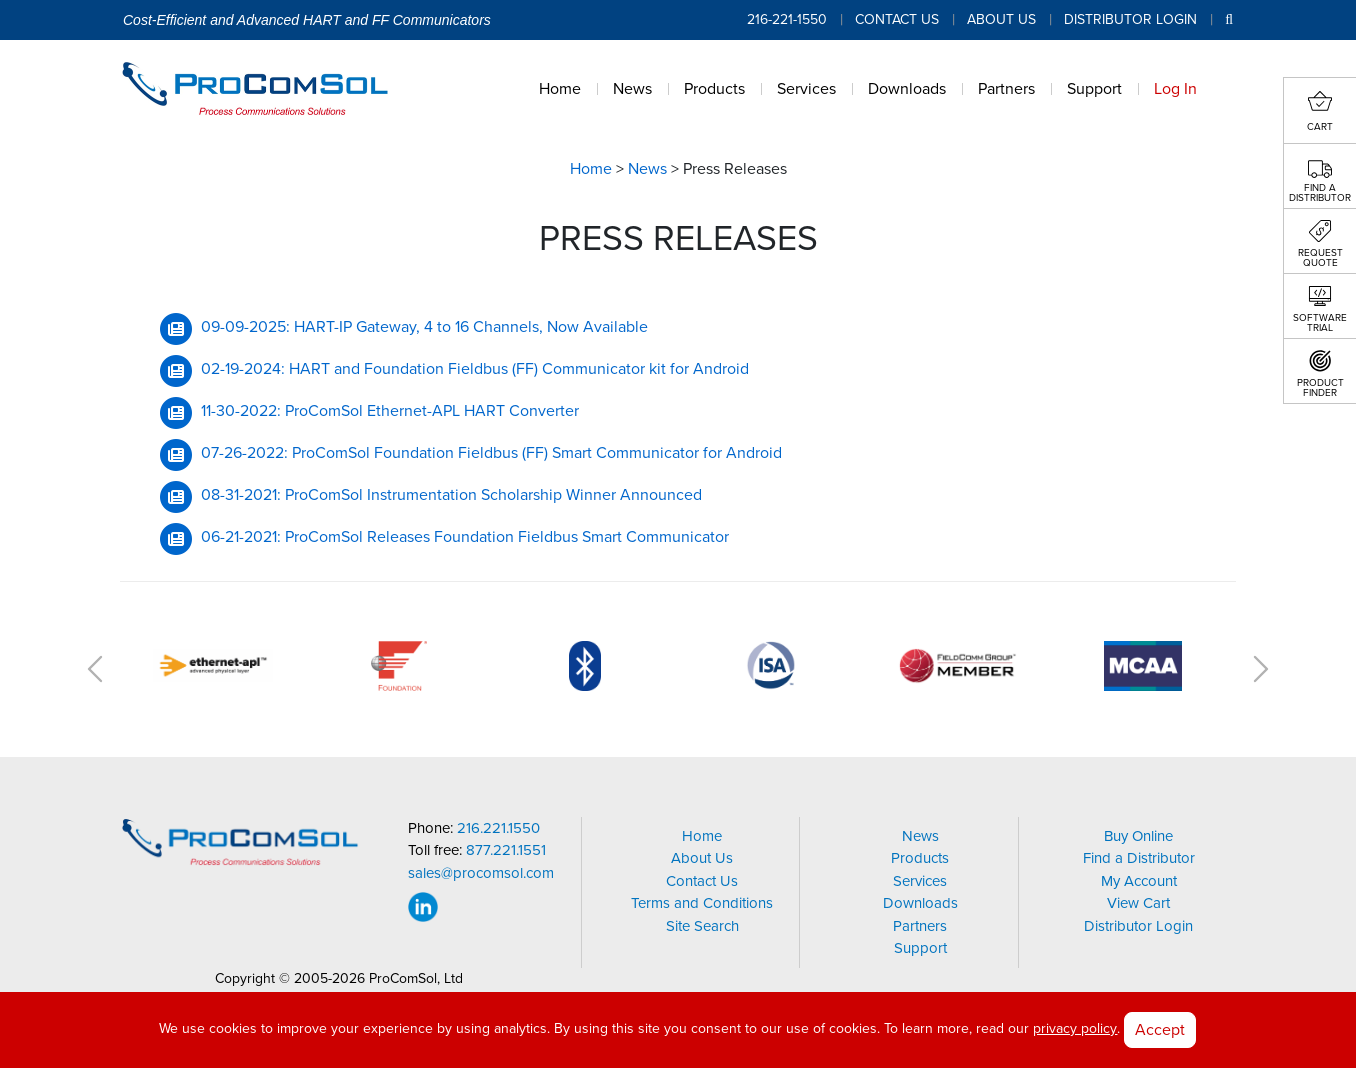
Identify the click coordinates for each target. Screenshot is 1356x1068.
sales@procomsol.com (481, 873)
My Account (1139, 881)
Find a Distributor (1139, 858)
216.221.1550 (498, 828)
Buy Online (1138, 836)
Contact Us (897, 19)
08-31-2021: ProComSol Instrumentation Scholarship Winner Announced (451, 495)
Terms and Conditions (702, 903)
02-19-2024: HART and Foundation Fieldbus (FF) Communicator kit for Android (475, 369)
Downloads (920, 903)
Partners (920, 926)
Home (591, 169)
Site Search (702, 926)
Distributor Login (1130, 19)
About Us (1001, 19)
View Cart (1138, 903)
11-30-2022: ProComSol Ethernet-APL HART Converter (390, 411)
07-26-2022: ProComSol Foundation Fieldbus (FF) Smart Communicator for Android (491, 453)
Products (920, 858)
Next (1261, 669)
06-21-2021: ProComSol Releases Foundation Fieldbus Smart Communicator (465, 537)
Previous (95, 669)
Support (920, 948)
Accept (1160, 1029)
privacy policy (1075, 1028)
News (647, 169)
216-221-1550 (787, 19)
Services (920, 881)
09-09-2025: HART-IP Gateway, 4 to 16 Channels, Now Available (424, 327)
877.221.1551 (506, 850)
